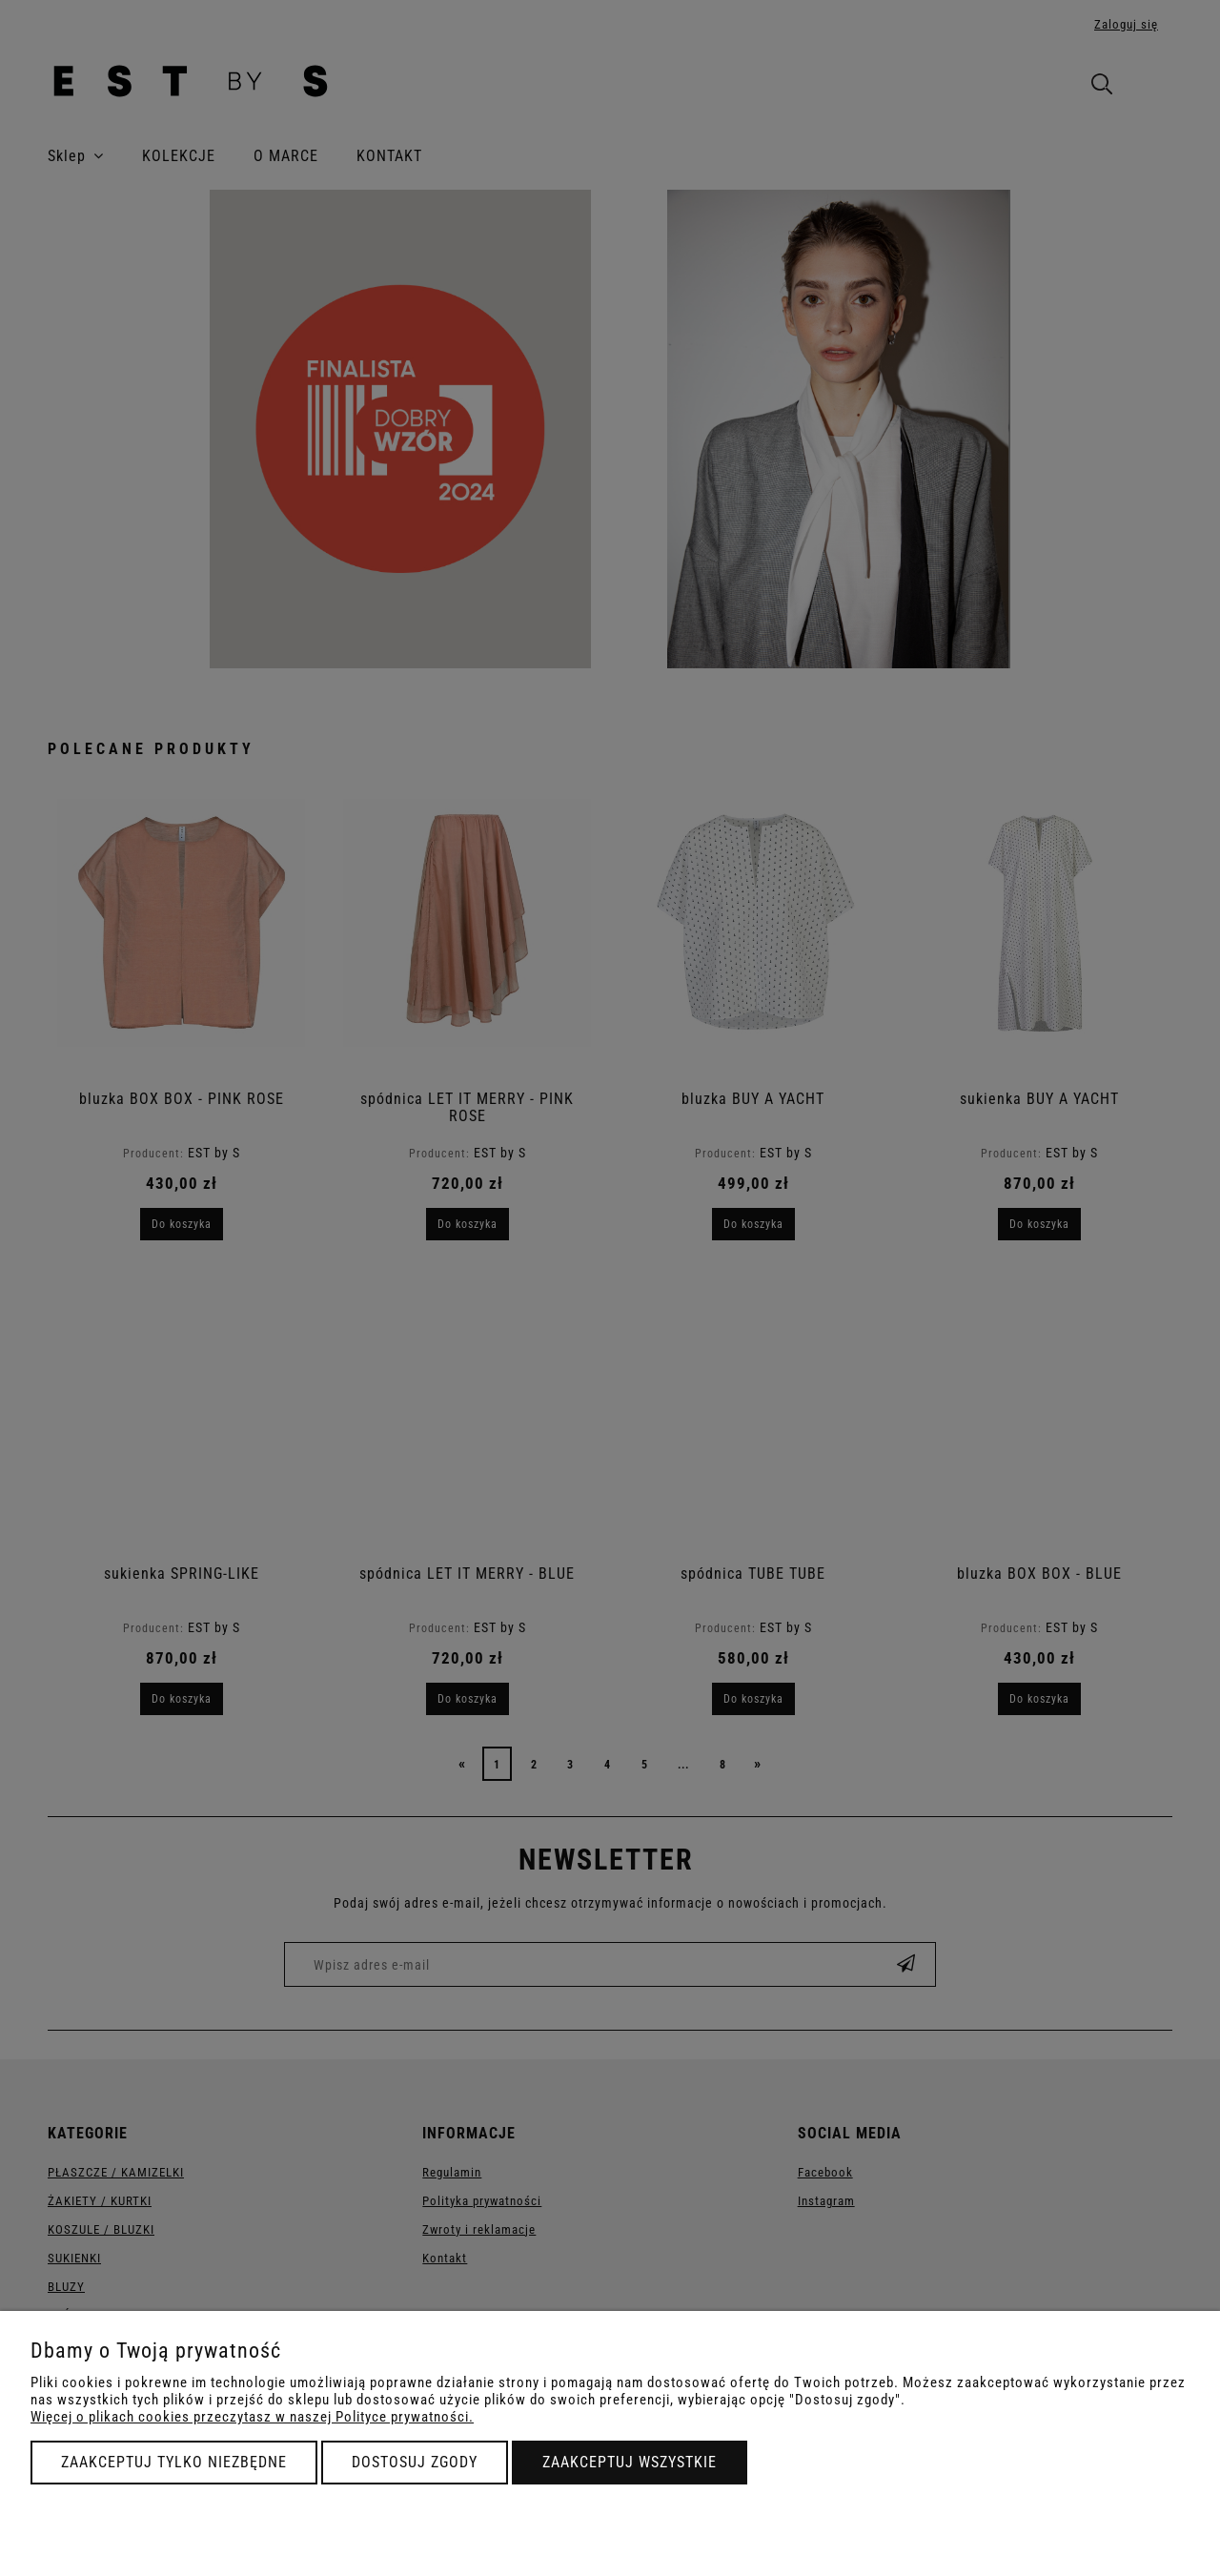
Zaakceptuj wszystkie (629, 2462)
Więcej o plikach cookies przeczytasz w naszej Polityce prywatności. (252, 2416)
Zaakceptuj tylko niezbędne (174, 2462)
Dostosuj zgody (415, 2462)
